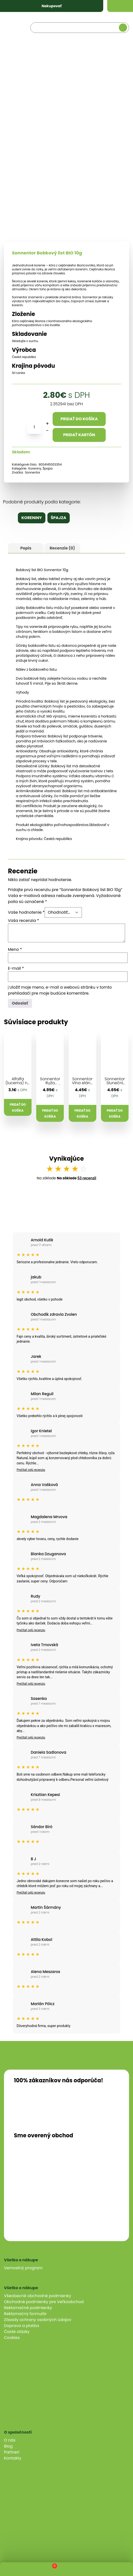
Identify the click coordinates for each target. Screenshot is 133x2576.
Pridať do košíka (79, 419)
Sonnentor (32, 472)
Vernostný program (23, 2268)
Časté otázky (17, 2332)
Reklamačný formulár (25, 2314)
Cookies (12, 2337)
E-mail (16, 968)
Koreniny (34, 468)
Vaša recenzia (23, 920)
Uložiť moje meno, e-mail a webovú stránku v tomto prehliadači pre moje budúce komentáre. (60, 990)
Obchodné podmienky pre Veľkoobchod (44, 2302)
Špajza (48, 468)
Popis (26, 548)
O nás (9, 2440)
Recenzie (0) (62, 548)
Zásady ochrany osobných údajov (37, 2320)
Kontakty (12, 2458)
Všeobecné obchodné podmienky (37, 2296)
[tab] (26, 548)
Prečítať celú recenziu (31, 1470)
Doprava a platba (21, 2326)
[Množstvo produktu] (34, 427)
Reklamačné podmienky (28, 2308)
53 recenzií (86, 1178)
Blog (8, 2446)
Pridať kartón (79, 435)
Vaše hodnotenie (26, 912)
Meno (15, 949)
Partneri (11, 2452)
